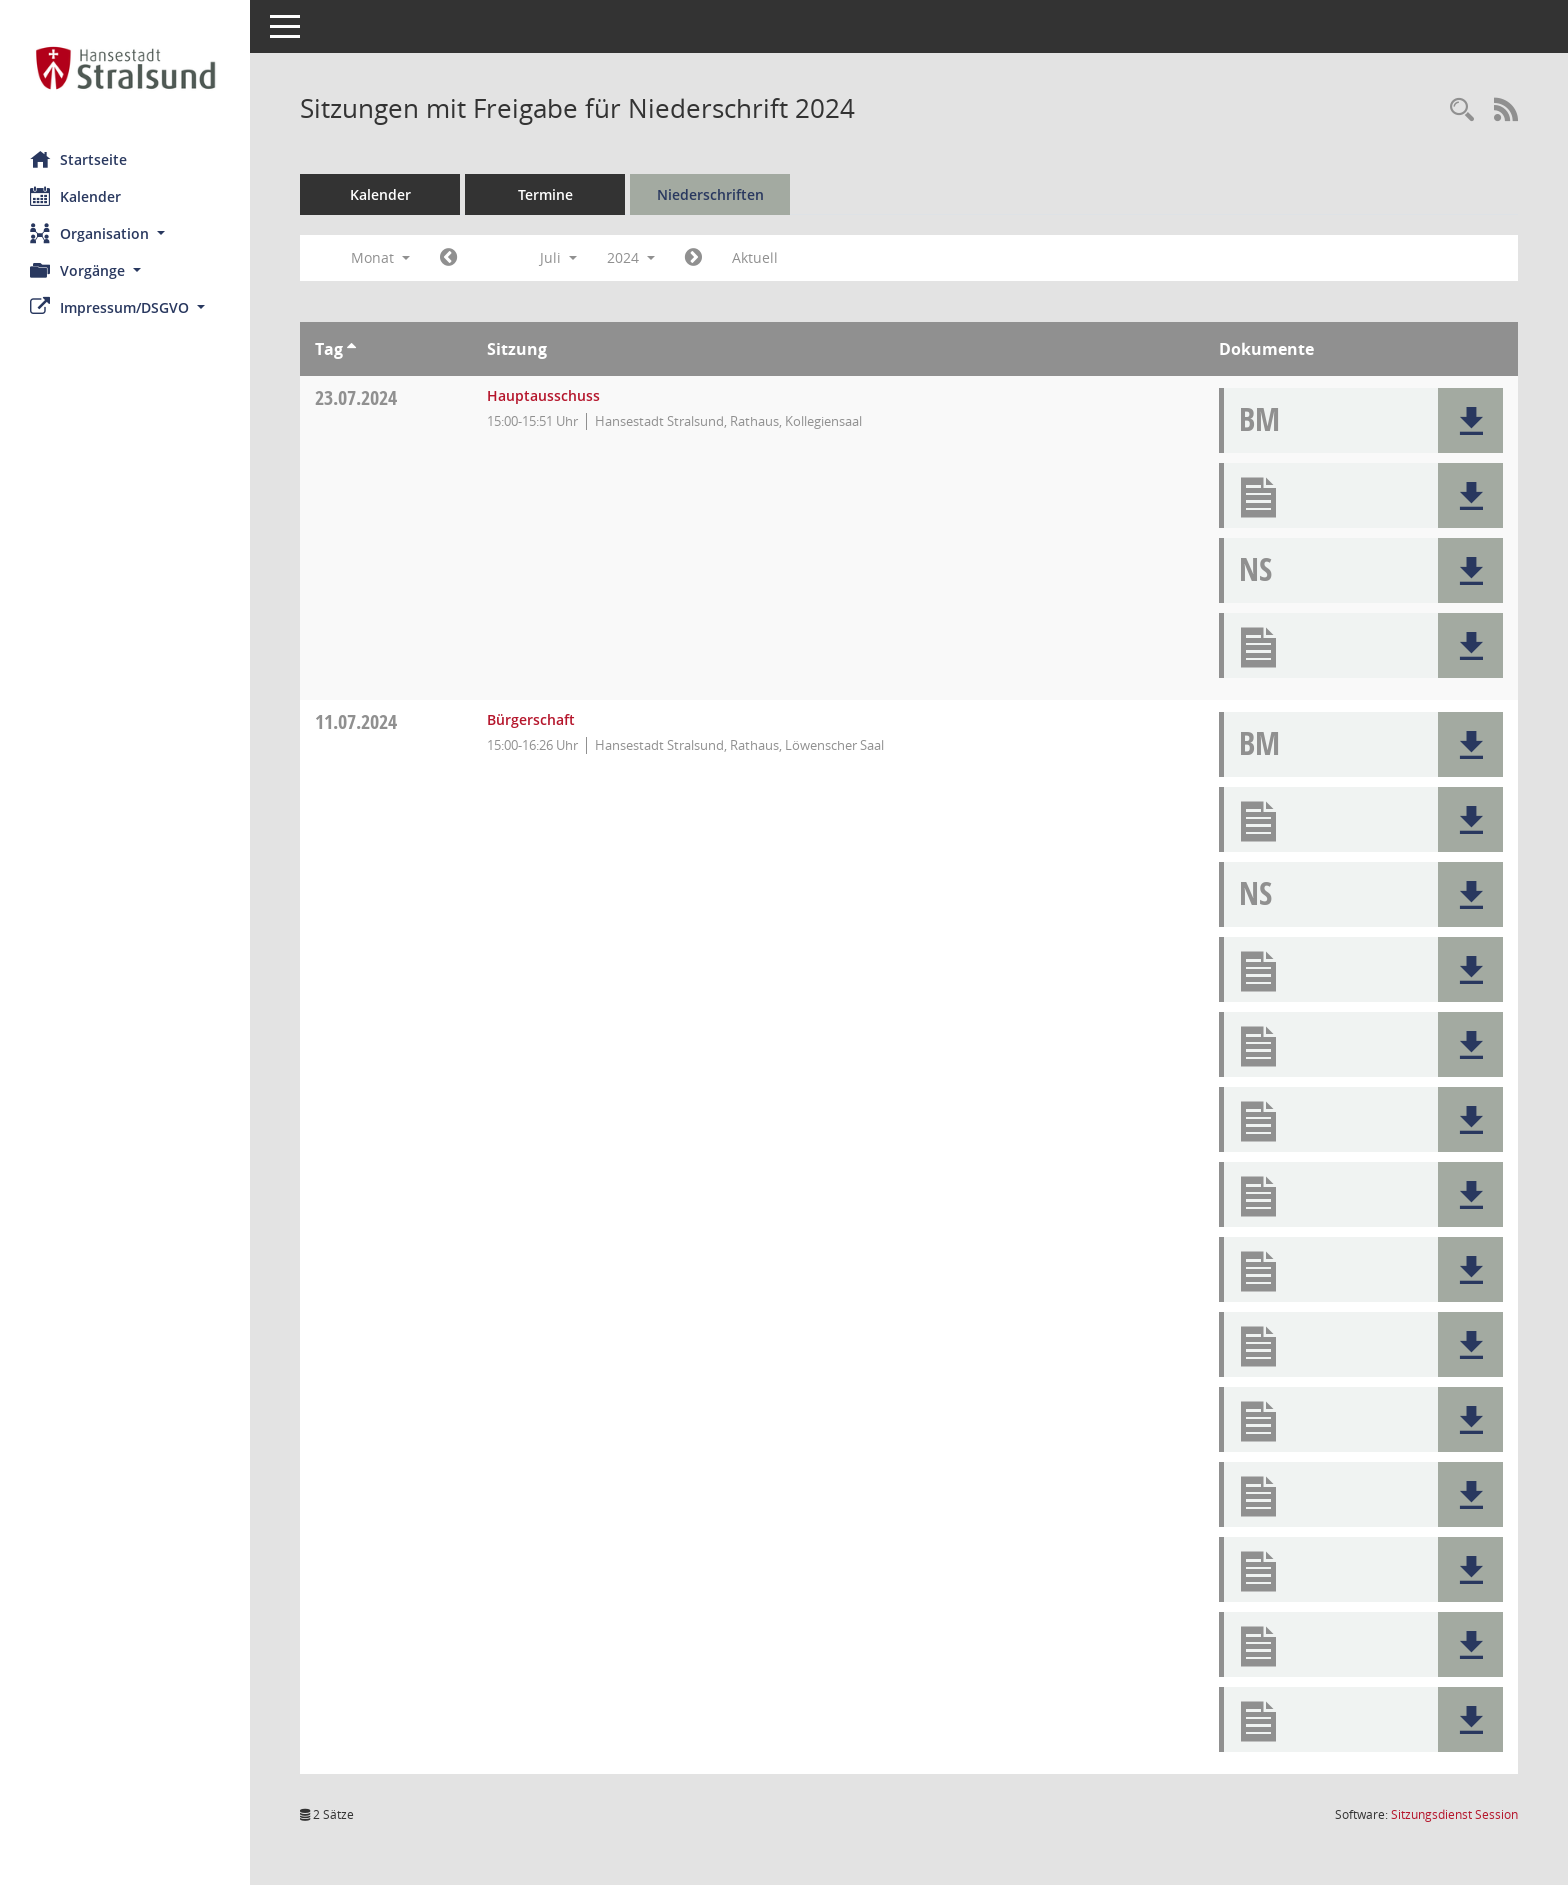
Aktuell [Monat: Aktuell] (755, 257)
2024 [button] (631, 257)
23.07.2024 (356, 397)
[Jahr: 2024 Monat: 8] (693, 258)
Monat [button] (380, 257)
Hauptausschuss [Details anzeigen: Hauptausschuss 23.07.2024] (543, 395)
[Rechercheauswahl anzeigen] (1462, 110)
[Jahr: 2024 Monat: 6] (448, 258)
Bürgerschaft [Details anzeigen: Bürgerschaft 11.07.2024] (531, 719)
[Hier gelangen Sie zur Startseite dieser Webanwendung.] (125, 68)
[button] (125, 233)
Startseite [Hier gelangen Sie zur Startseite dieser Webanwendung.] (78, 159)
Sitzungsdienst (1454, 1814)
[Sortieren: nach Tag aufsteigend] (351, 349)
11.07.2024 (356, 721)
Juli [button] (558, 257)
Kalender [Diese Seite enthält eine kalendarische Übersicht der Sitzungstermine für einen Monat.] (75, 196)
